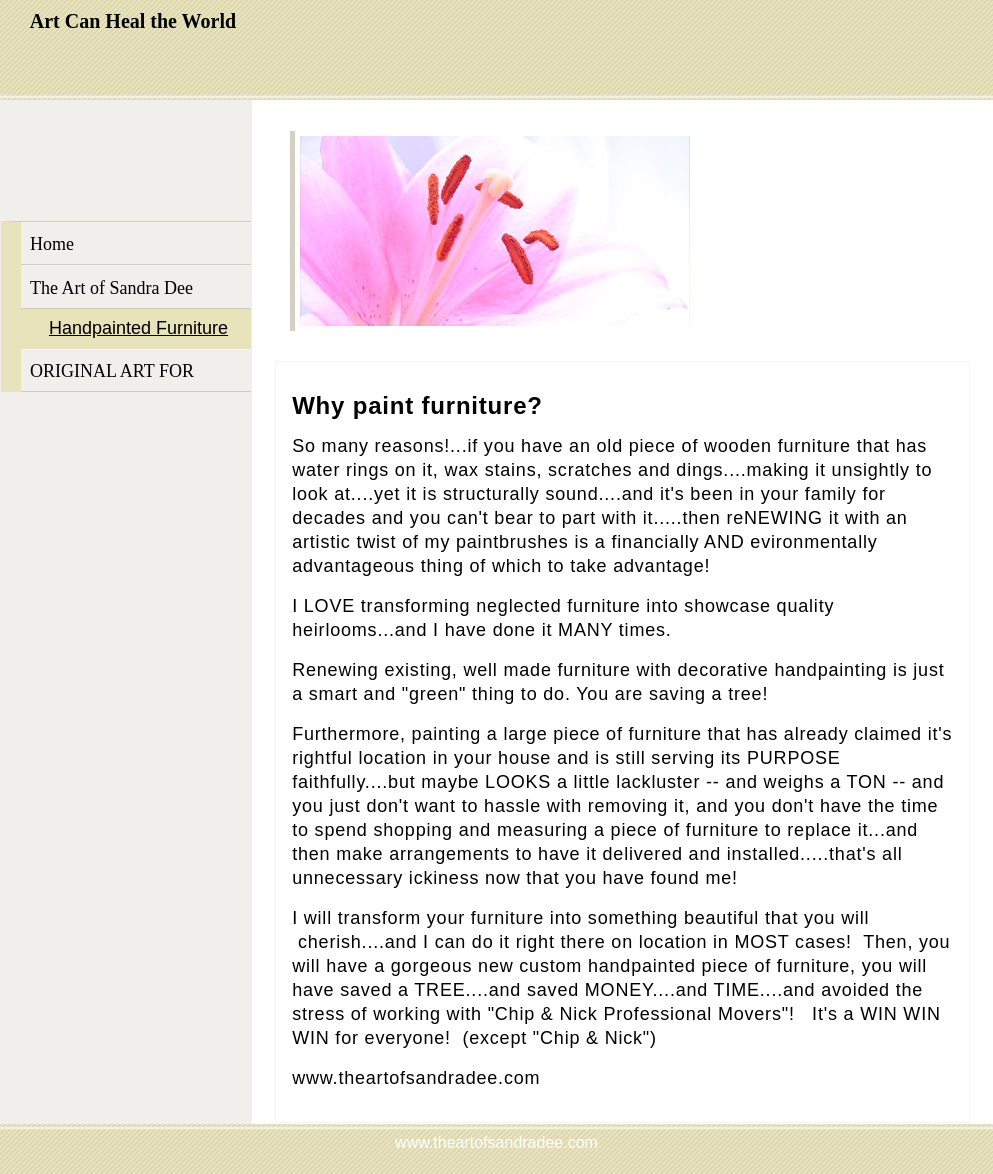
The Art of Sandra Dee (111, 288)
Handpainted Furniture (138, 328)
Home (52, 244)
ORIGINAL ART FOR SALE (112, 376)
